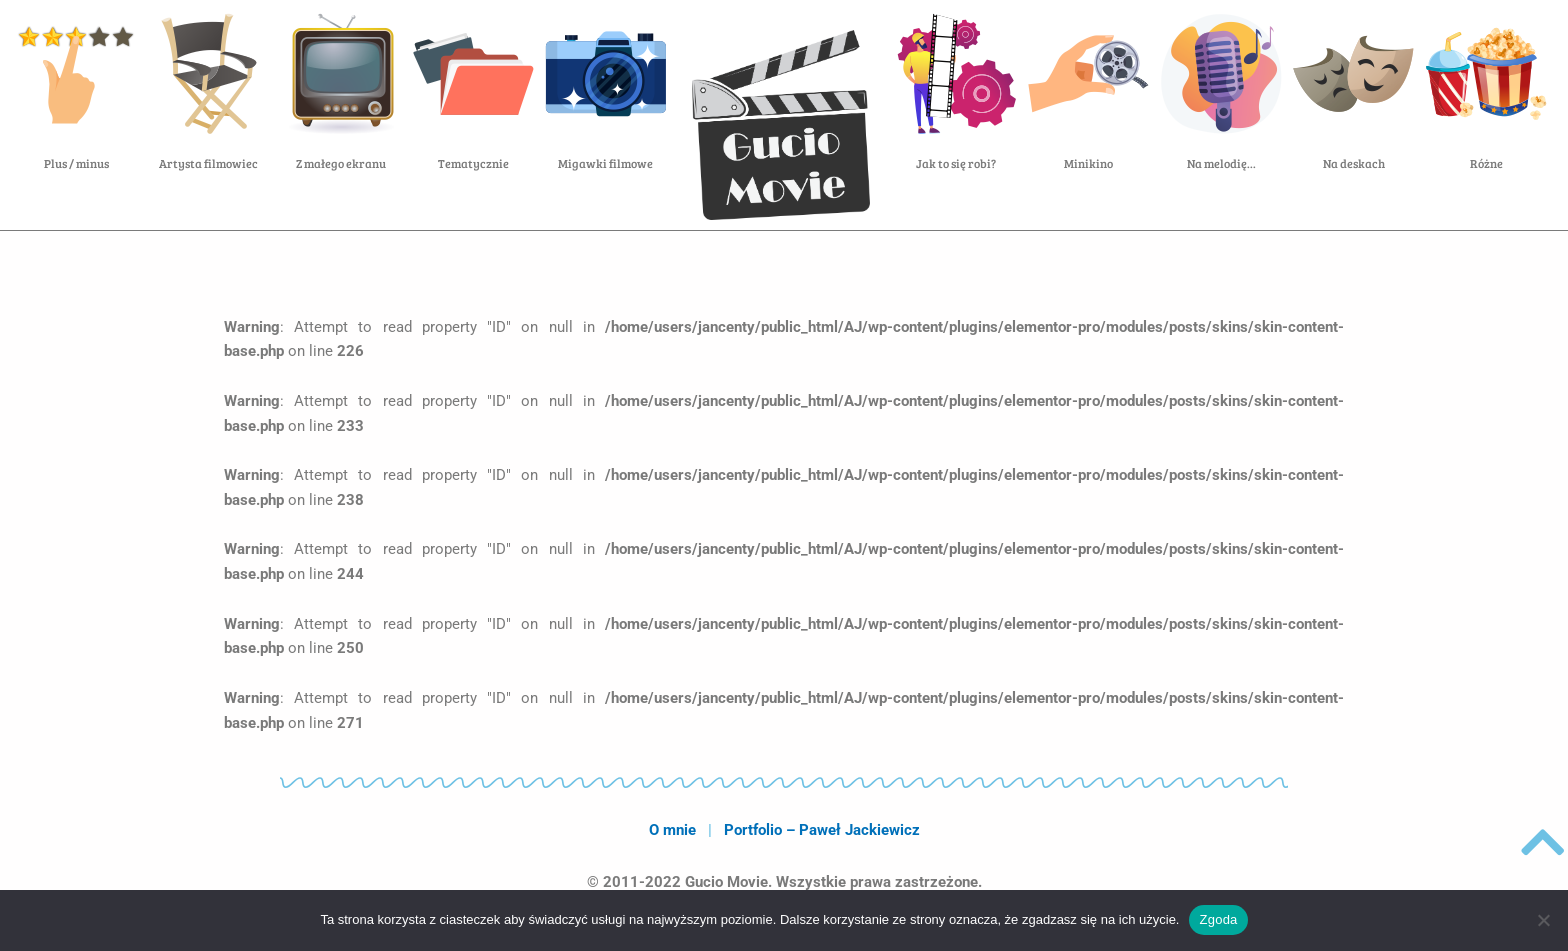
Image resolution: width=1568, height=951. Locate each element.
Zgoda (1218, 919)
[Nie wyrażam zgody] (1543, 920)
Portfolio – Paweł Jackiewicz (822, 830)
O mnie (672, 830)
